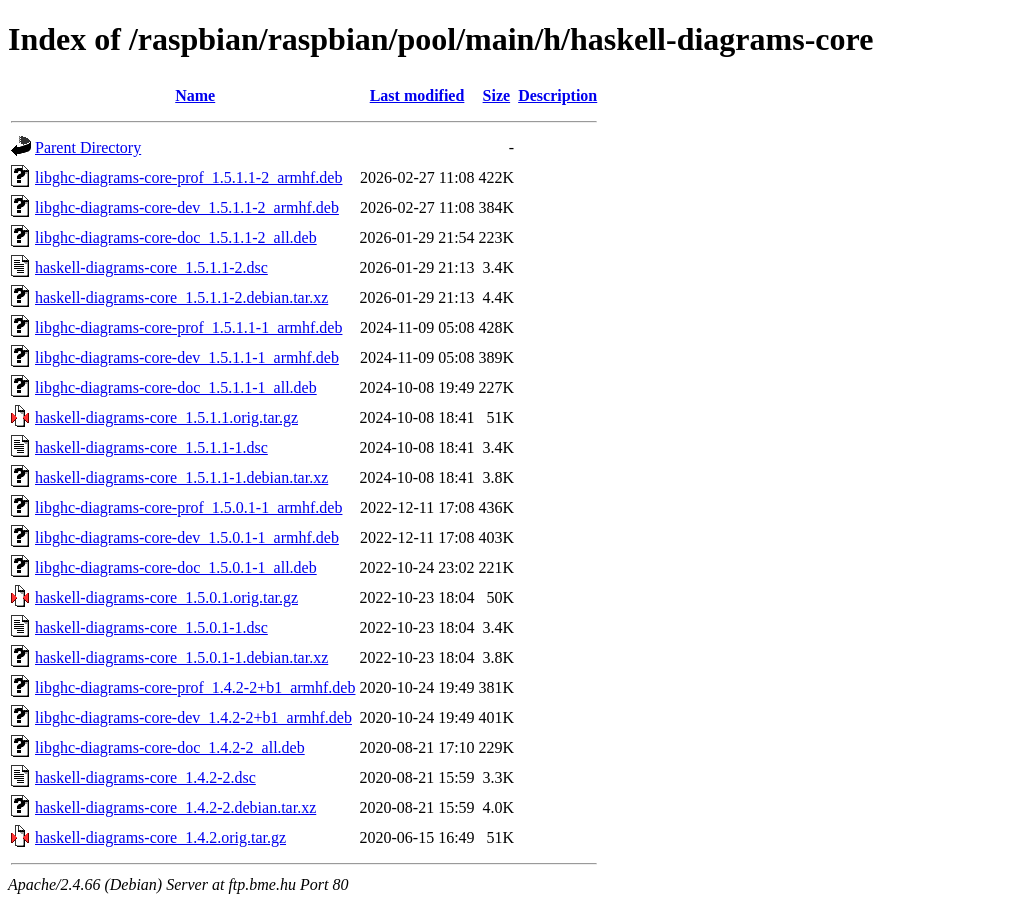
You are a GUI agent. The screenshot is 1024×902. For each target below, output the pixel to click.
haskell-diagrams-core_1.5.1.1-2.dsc (151, 267)
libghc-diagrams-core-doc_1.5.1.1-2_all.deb (176, 237)
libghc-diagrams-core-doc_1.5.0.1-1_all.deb (176, 567)
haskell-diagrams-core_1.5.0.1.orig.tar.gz (166, 597)
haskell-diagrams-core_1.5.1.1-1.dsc (151, 447)
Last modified (417, 95)
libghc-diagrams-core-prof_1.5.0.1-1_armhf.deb (188, 507)
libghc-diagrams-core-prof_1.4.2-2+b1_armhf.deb (195, 687)
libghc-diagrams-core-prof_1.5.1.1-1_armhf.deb (188, 327)
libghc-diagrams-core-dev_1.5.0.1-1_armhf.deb (187, 537)
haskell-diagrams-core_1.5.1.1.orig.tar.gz (166, 417)
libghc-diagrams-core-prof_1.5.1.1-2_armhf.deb (188, 177)
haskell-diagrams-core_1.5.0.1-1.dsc (151, 627)
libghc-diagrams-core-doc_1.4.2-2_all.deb (170, 747)
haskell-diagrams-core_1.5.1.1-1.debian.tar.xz (181, 477)
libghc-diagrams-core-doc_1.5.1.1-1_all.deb (176, 387)
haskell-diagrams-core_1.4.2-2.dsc (145, 777)
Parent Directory (88, 147)
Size (497, 95)
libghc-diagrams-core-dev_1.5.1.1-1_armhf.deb (187, 357)
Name (195, 95)
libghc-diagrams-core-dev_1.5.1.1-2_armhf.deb (187, 207)
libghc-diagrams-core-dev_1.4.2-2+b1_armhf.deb (193, 717)
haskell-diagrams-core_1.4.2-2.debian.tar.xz (175, 807)
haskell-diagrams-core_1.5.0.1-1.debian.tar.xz (181, 657)
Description (557, 95)
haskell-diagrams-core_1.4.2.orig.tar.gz (160, 837)
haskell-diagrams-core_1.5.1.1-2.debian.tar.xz (181, 297)
